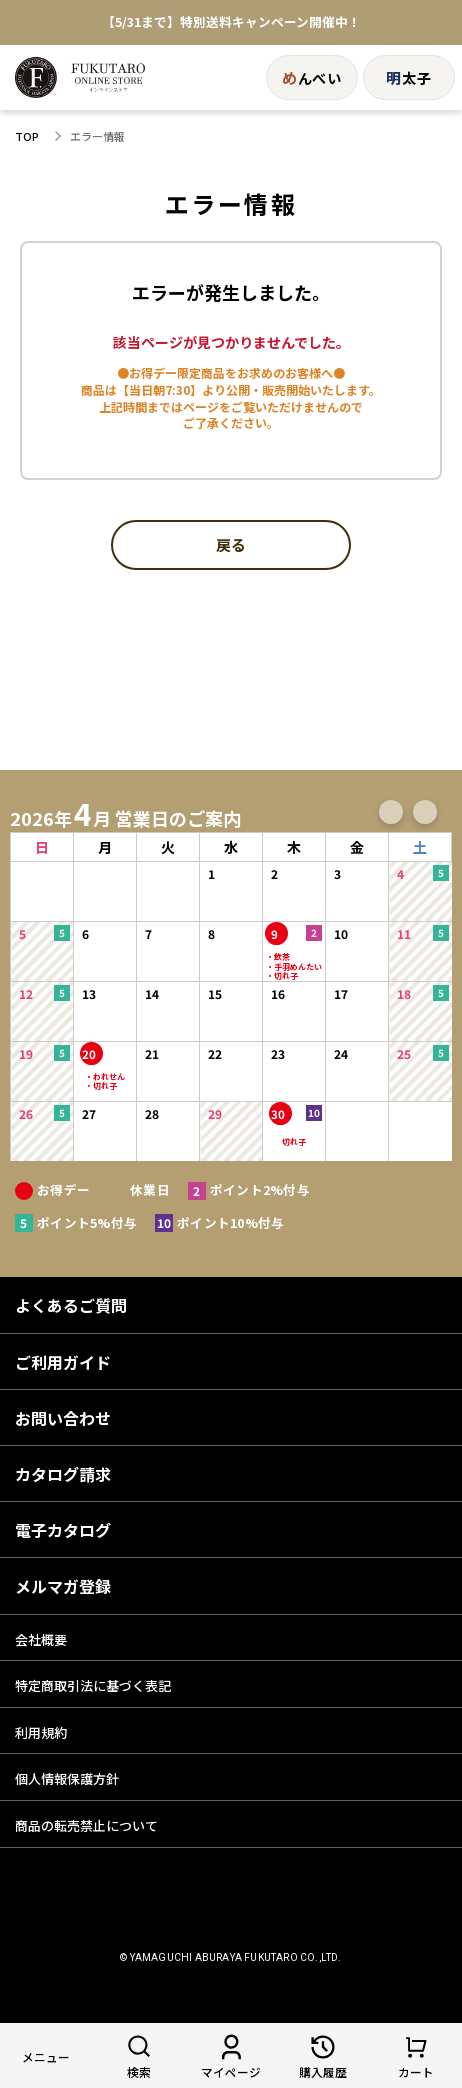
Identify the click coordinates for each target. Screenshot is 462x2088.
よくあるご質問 (71, 1305)
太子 (408, 77)
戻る (231, 546)
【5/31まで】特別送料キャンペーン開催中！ (231, 22)
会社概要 (41, 1639)
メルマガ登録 (63, 1586)
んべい (312, 77)
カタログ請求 (63, 1474)
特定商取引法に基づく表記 (93, 1685)
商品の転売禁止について (86, 1825)
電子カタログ (63, 1530)
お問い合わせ (63, 1418)
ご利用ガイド (63, 1362)
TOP (27, 136)
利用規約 (41, 1732)
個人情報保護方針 (67, 1778)
